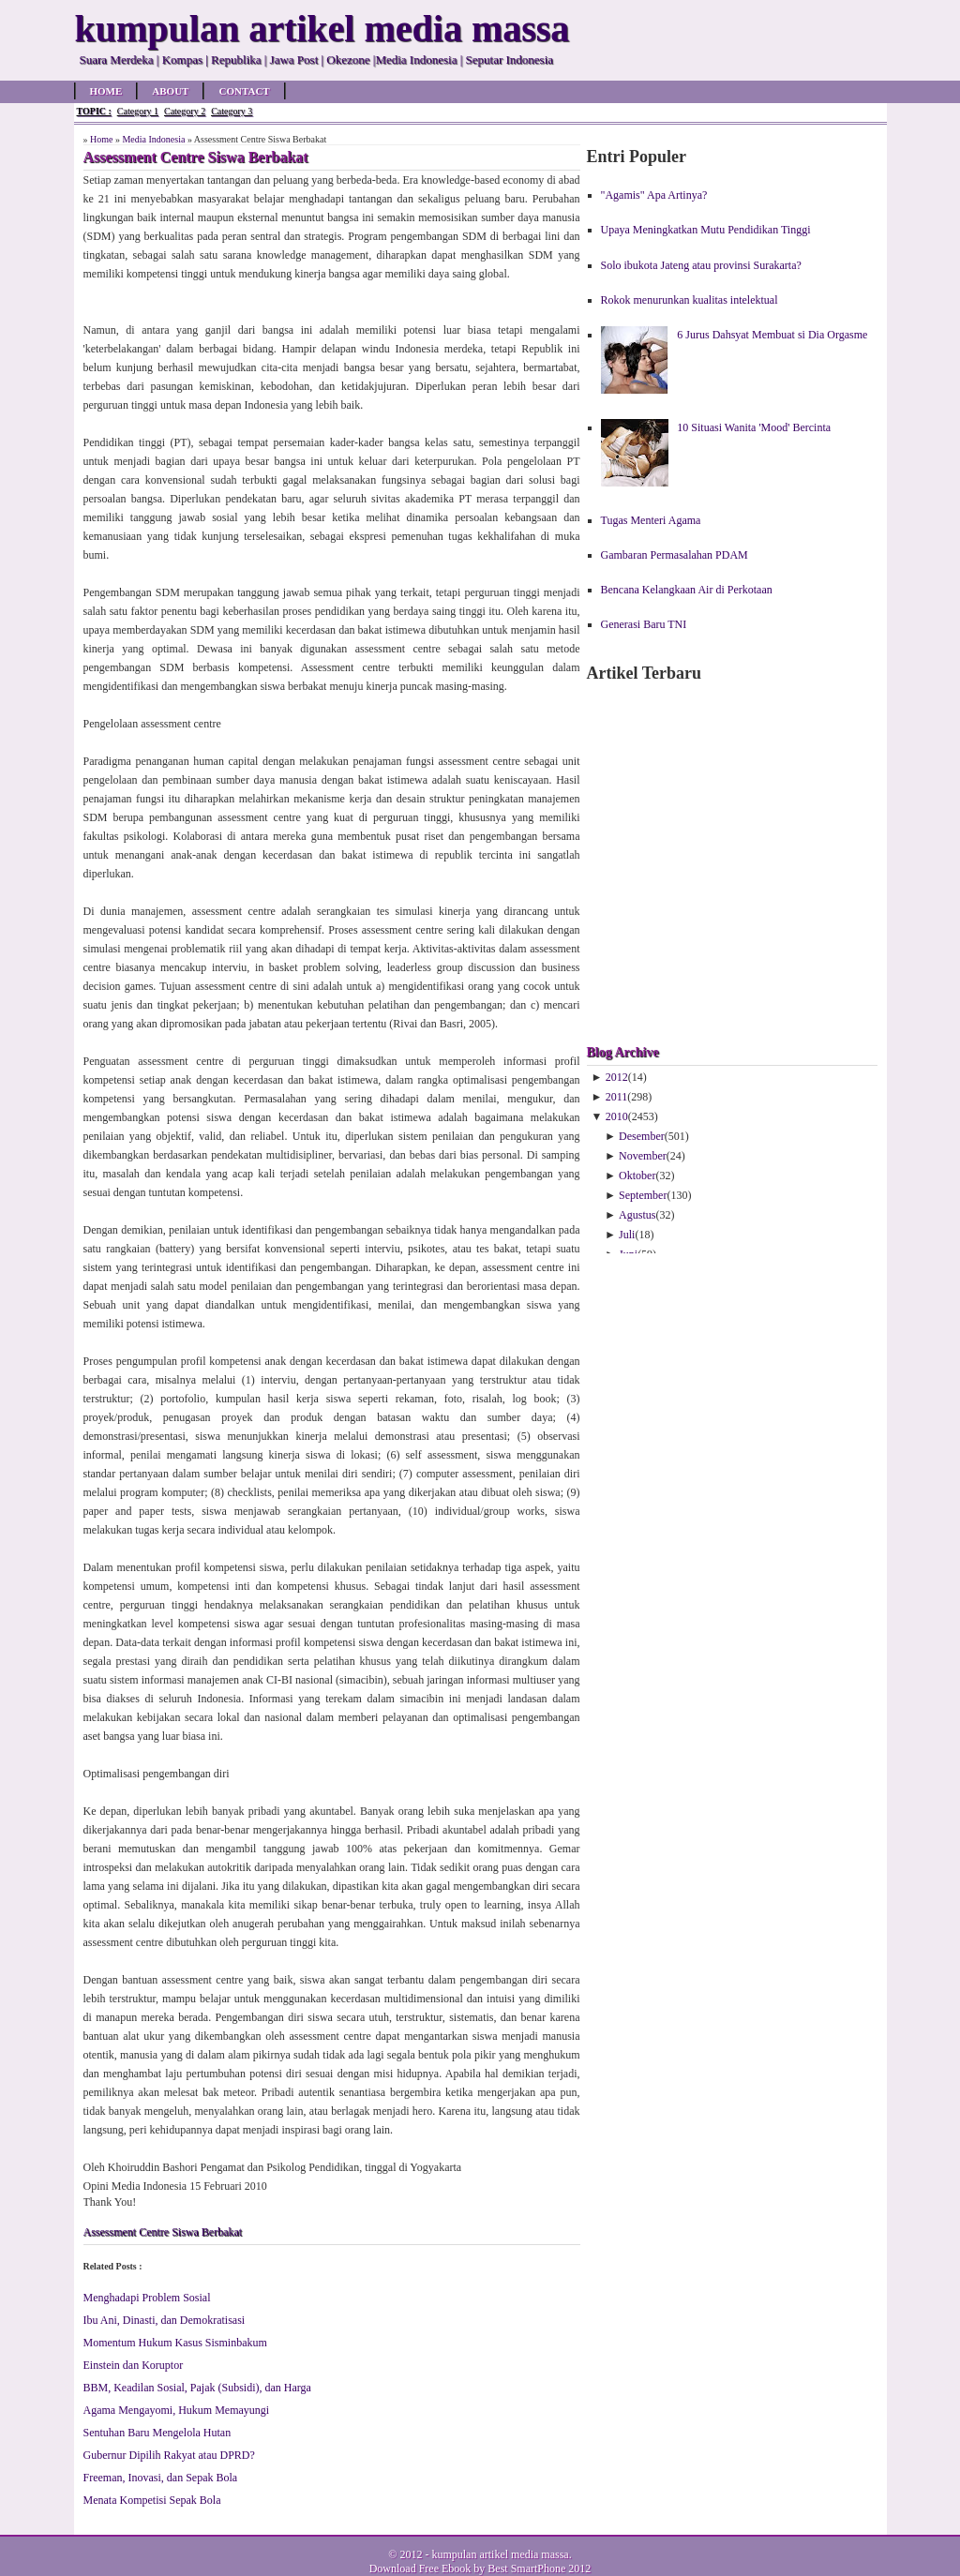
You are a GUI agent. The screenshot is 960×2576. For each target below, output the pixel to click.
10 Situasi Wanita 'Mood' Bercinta (754, 427)
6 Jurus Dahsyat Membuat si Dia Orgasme (772, 334)
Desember (642, 1136)
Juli (627, 1234)
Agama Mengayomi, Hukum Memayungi (176, 2410)
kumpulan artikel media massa (499, 2554)
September (643, 1195)
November (643, 1155)
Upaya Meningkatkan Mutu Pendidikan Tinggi (706, 229)
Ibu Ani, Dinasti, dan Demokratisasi (164, 2320)
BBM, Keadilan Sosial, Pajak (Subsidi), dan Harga (197, 2387)
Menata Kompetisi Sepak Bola (152, 2500)
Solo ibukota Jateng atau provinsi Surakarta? (701, 265)
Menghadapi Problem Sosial (147, 2297)
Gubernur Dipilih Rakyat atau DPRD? (169, 2455)
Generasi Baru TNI (644, 624)
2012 (617, 1077)
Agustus (637, 1214)
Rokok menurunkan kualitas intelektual (689, 300)
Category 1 (137, 111)
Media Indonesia (153, 139)
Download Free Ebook (420, 2568)
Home (106, 91)
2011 (617, 1096)
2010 (617, 1116)
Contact (243, 91)
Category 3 (231, 111)
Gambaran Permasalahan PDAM (674, 555)
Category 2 (184, 111)
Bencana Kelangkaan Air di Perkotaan (686, 589)
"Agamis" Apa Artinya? (654, 195)
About (170, 91)
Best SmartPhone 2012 (539, 2568)
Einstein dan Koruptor (133, 2365)
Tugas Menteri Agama (651, 520)
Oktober (637, 1175)
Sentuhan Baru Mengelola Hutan (157, 2432)
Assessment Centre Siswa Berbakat (163, 2232)
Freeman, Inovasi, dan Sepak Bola (160, 2477)
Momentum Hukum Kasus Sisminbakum (175, 2342)
